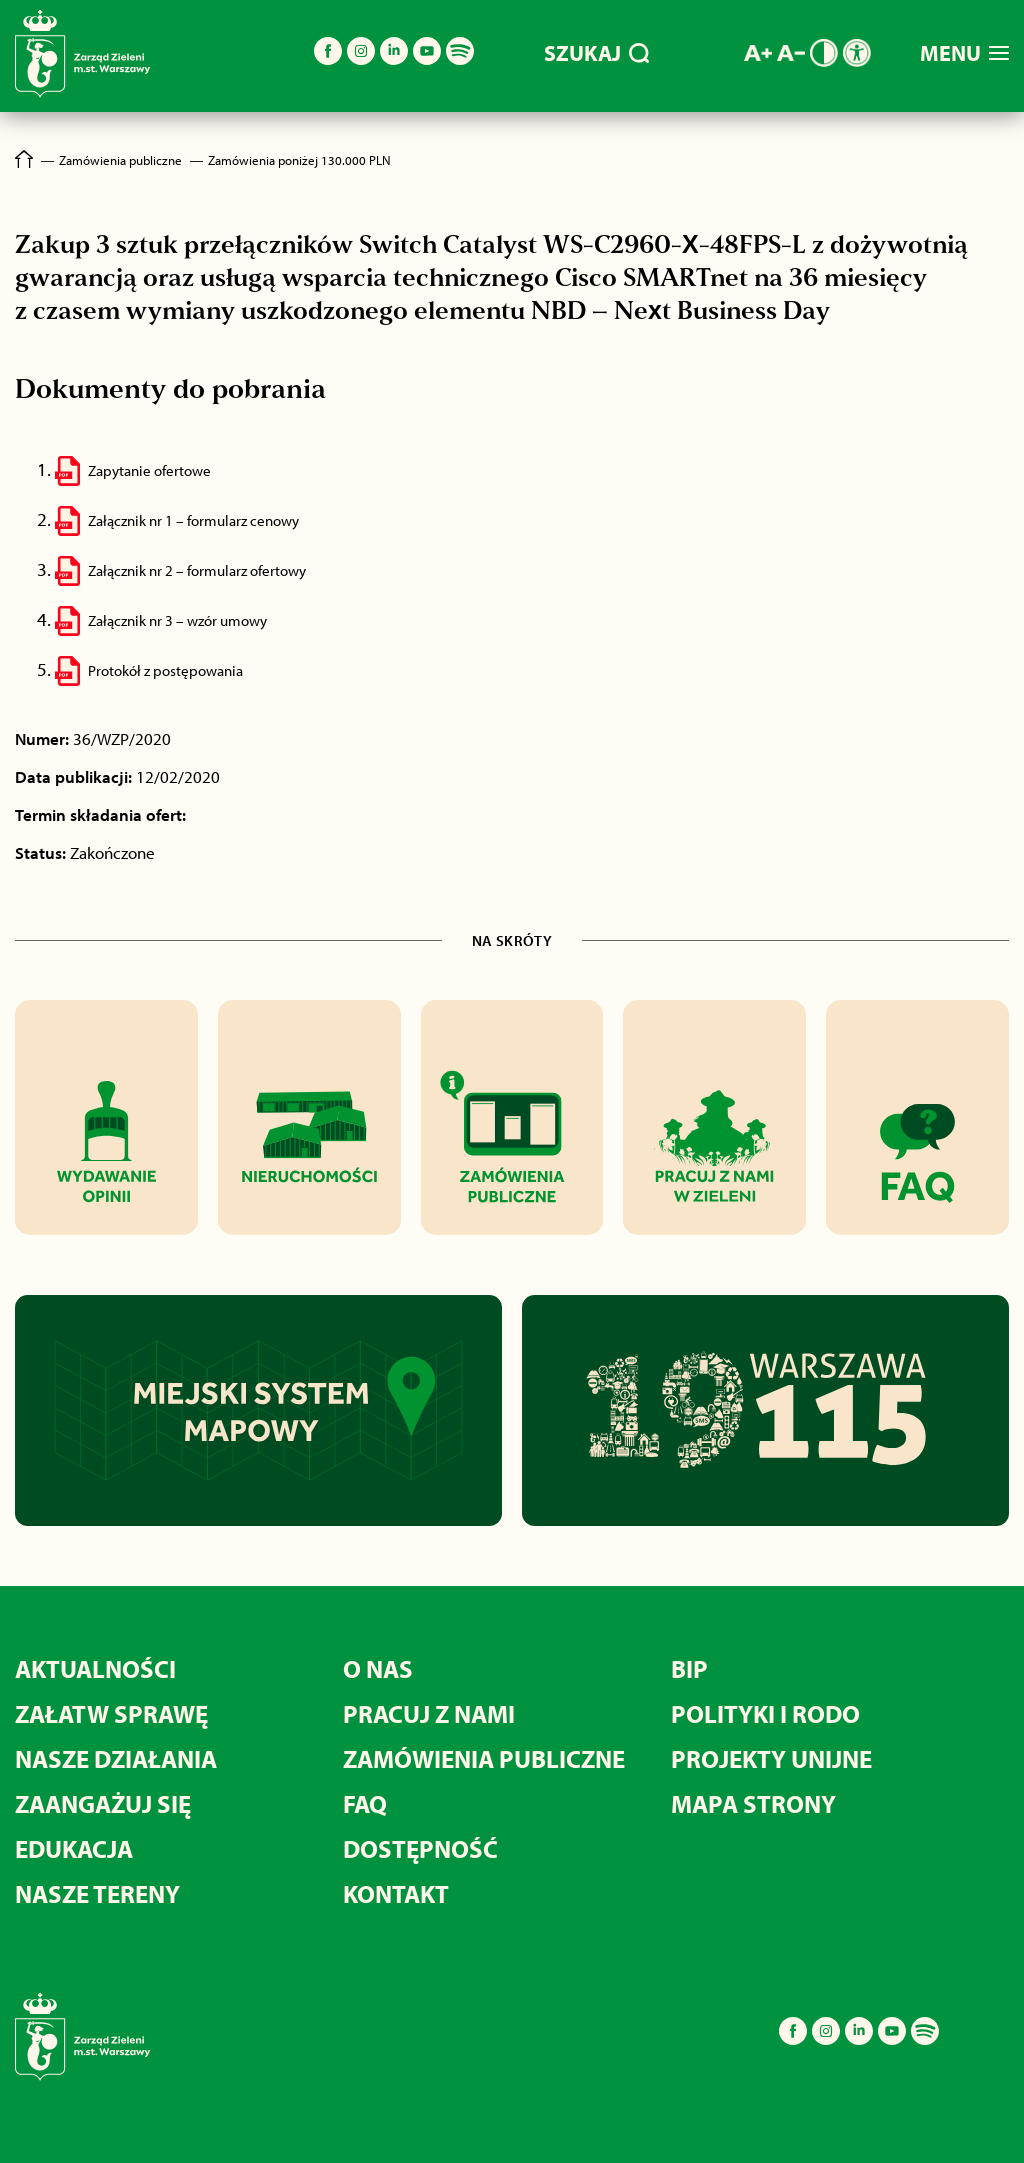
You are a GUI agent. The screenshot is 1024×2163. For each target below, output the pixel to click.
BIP (689, 1668)
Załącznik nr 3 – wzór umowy (177, 620)
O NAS (378, 1668)
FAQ (365, 1803)
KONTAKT (396, 1893)
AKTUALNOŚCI (95, 1668)
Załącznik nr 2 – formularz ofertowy (197, 570)
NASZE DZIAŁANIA (116, 1758)
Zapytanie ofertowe (149, 470)
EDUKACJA (74, 1848)
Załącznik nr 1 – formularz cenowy (193, 520)
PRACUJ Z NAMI (429, 1713)
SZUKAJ (596, 53)
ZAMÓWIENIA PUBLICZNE (484, 1758)
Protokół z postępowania (165, 670)
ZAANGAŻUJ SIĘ (103, 1803)
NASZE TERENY (97, 1893)
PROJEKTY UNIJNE (771, 1758)
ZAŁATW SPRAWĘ (111, 1713)
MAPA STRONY (753, 1803)
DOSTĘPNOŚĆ (420, 1848)
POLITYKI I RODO (765, 1713)
